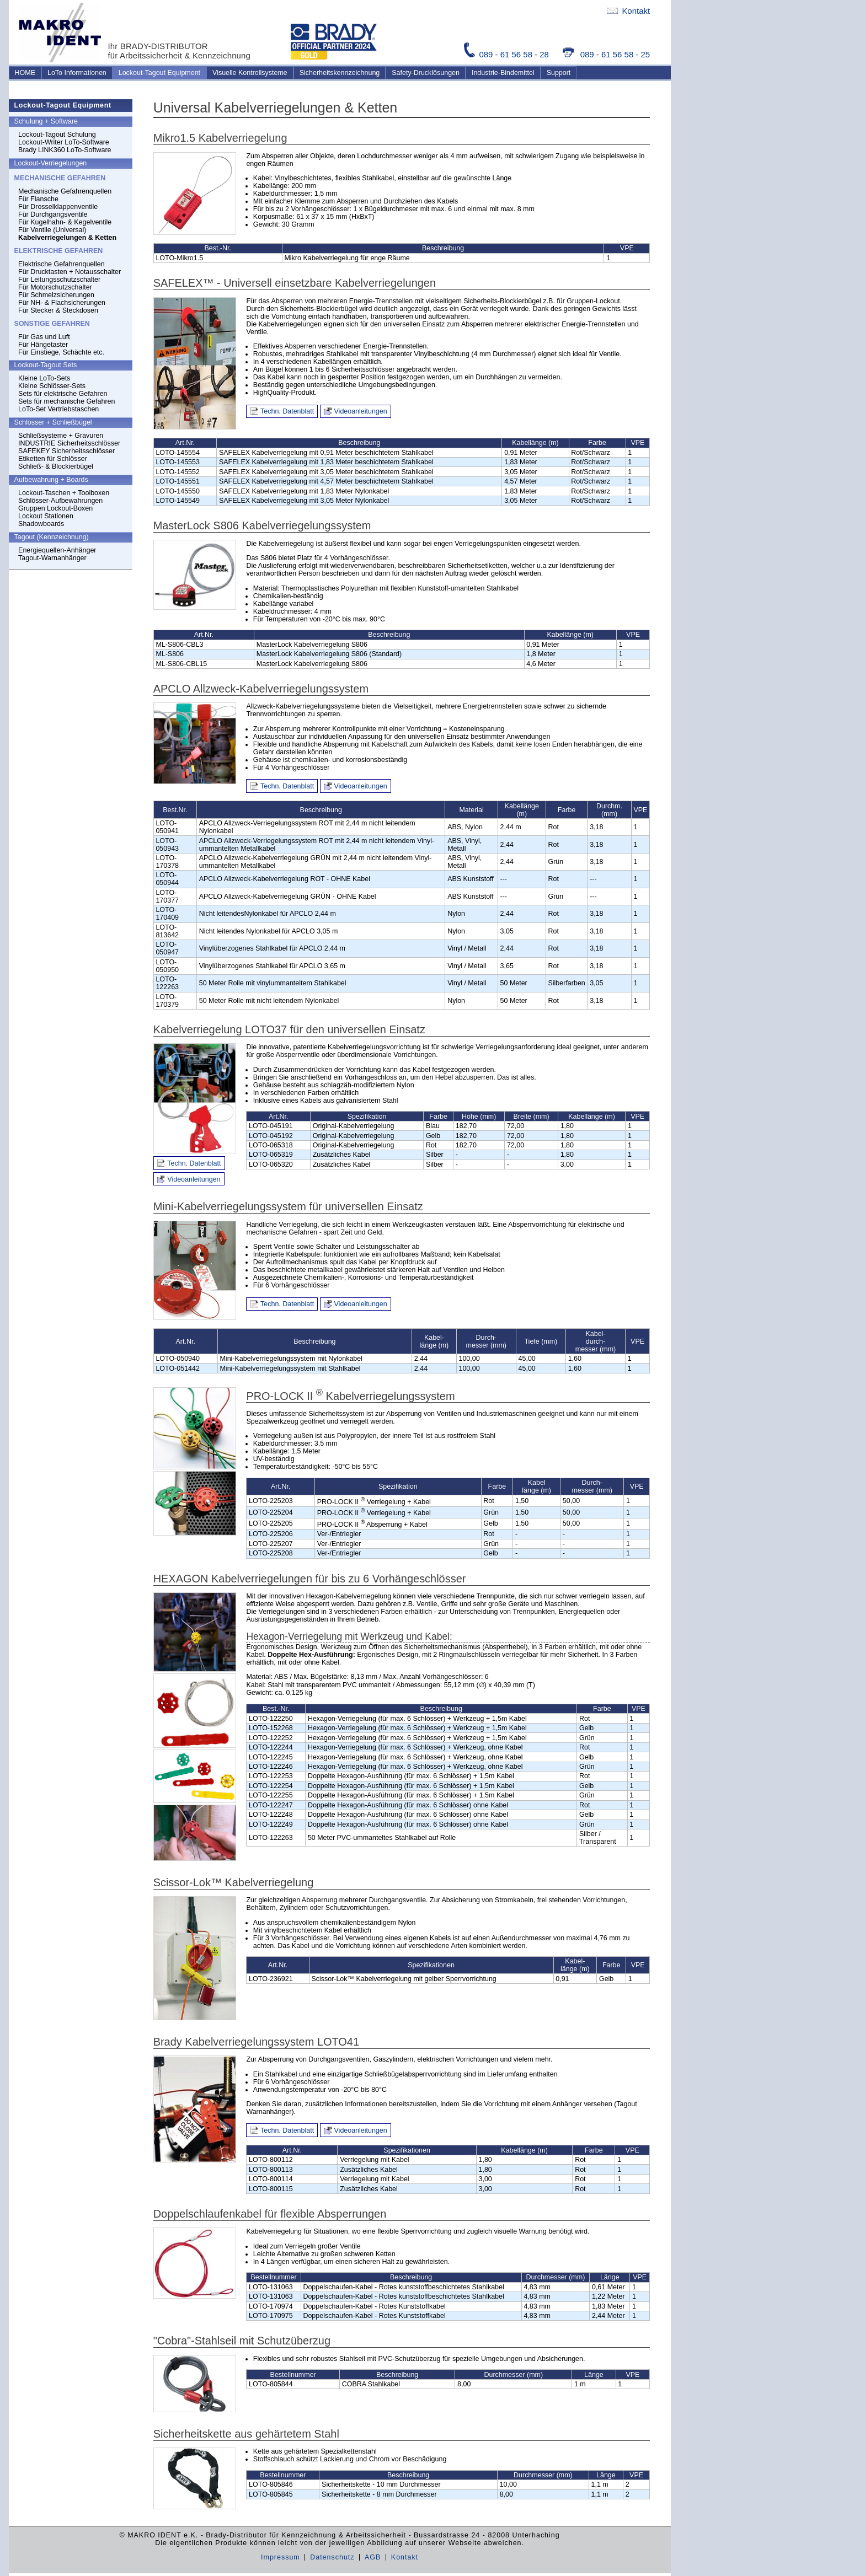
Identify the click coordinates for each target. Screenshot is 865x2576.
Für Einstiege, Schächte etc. (61, 352)
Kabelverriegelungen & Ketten (67, 238)
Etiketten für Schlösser (52, 459)
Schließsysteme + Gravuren (60, 435)
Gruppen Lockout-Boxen (55, 508)
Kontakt (628, 10)
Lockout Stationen (45, 516)
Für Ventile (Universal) (52, 230)
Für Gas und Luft (44, 337)
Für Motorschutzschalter (55, 287)
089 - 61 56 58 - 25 (606, 54)
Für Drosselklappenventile (58, 207)
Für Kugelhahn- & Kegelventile (64, 222)
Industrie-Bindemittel (503, 73)
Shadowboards (41, 524)
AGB (373, 2557)
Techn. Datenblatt (287, 411)
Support (559, 73)
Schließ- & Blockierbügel (55, 466)
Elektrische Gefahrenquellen (61, 264)
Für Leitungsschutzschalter (59, 279)
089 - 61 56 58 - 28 (507, 54)
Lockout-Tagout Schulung (57, 134)
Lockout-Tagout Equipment (159, 73)
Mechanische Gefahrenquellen (64, 191)
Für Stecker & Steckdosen (58, 310)
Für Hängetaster (43, 344)
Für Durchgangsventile (52, 214)
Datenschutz (332, 2557)
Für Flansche (38, 199)
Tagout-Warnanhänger (52, 558)
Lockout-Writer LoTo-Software (63, 142)
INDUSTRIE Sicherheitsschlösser (69, 443)
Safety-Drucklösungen (426, 73)
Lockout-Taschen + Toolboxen (63, 493)
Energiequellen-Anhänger (57, 550)
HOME (25, 73)
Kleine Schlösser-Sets (52, 386)
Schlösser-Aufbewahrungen (60, 501)
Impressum (280, 2557)
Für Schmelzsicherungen (56, 295)
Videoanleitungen (360, 411)
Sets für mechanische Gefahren (66, 401)
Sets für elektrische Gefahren (62, 394)
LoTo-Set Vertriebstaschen (58, 409)
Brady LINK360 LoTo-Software (64, 150)
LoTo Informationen (76, 73)
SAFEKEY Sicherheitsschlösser (66, 451)
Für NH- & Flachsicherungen (61, 303)
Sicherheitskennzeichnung (340, 73)
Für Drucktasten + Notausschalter (69, 272)
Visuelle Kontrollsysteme (249, 73)
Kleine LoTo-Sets (44, 378)
